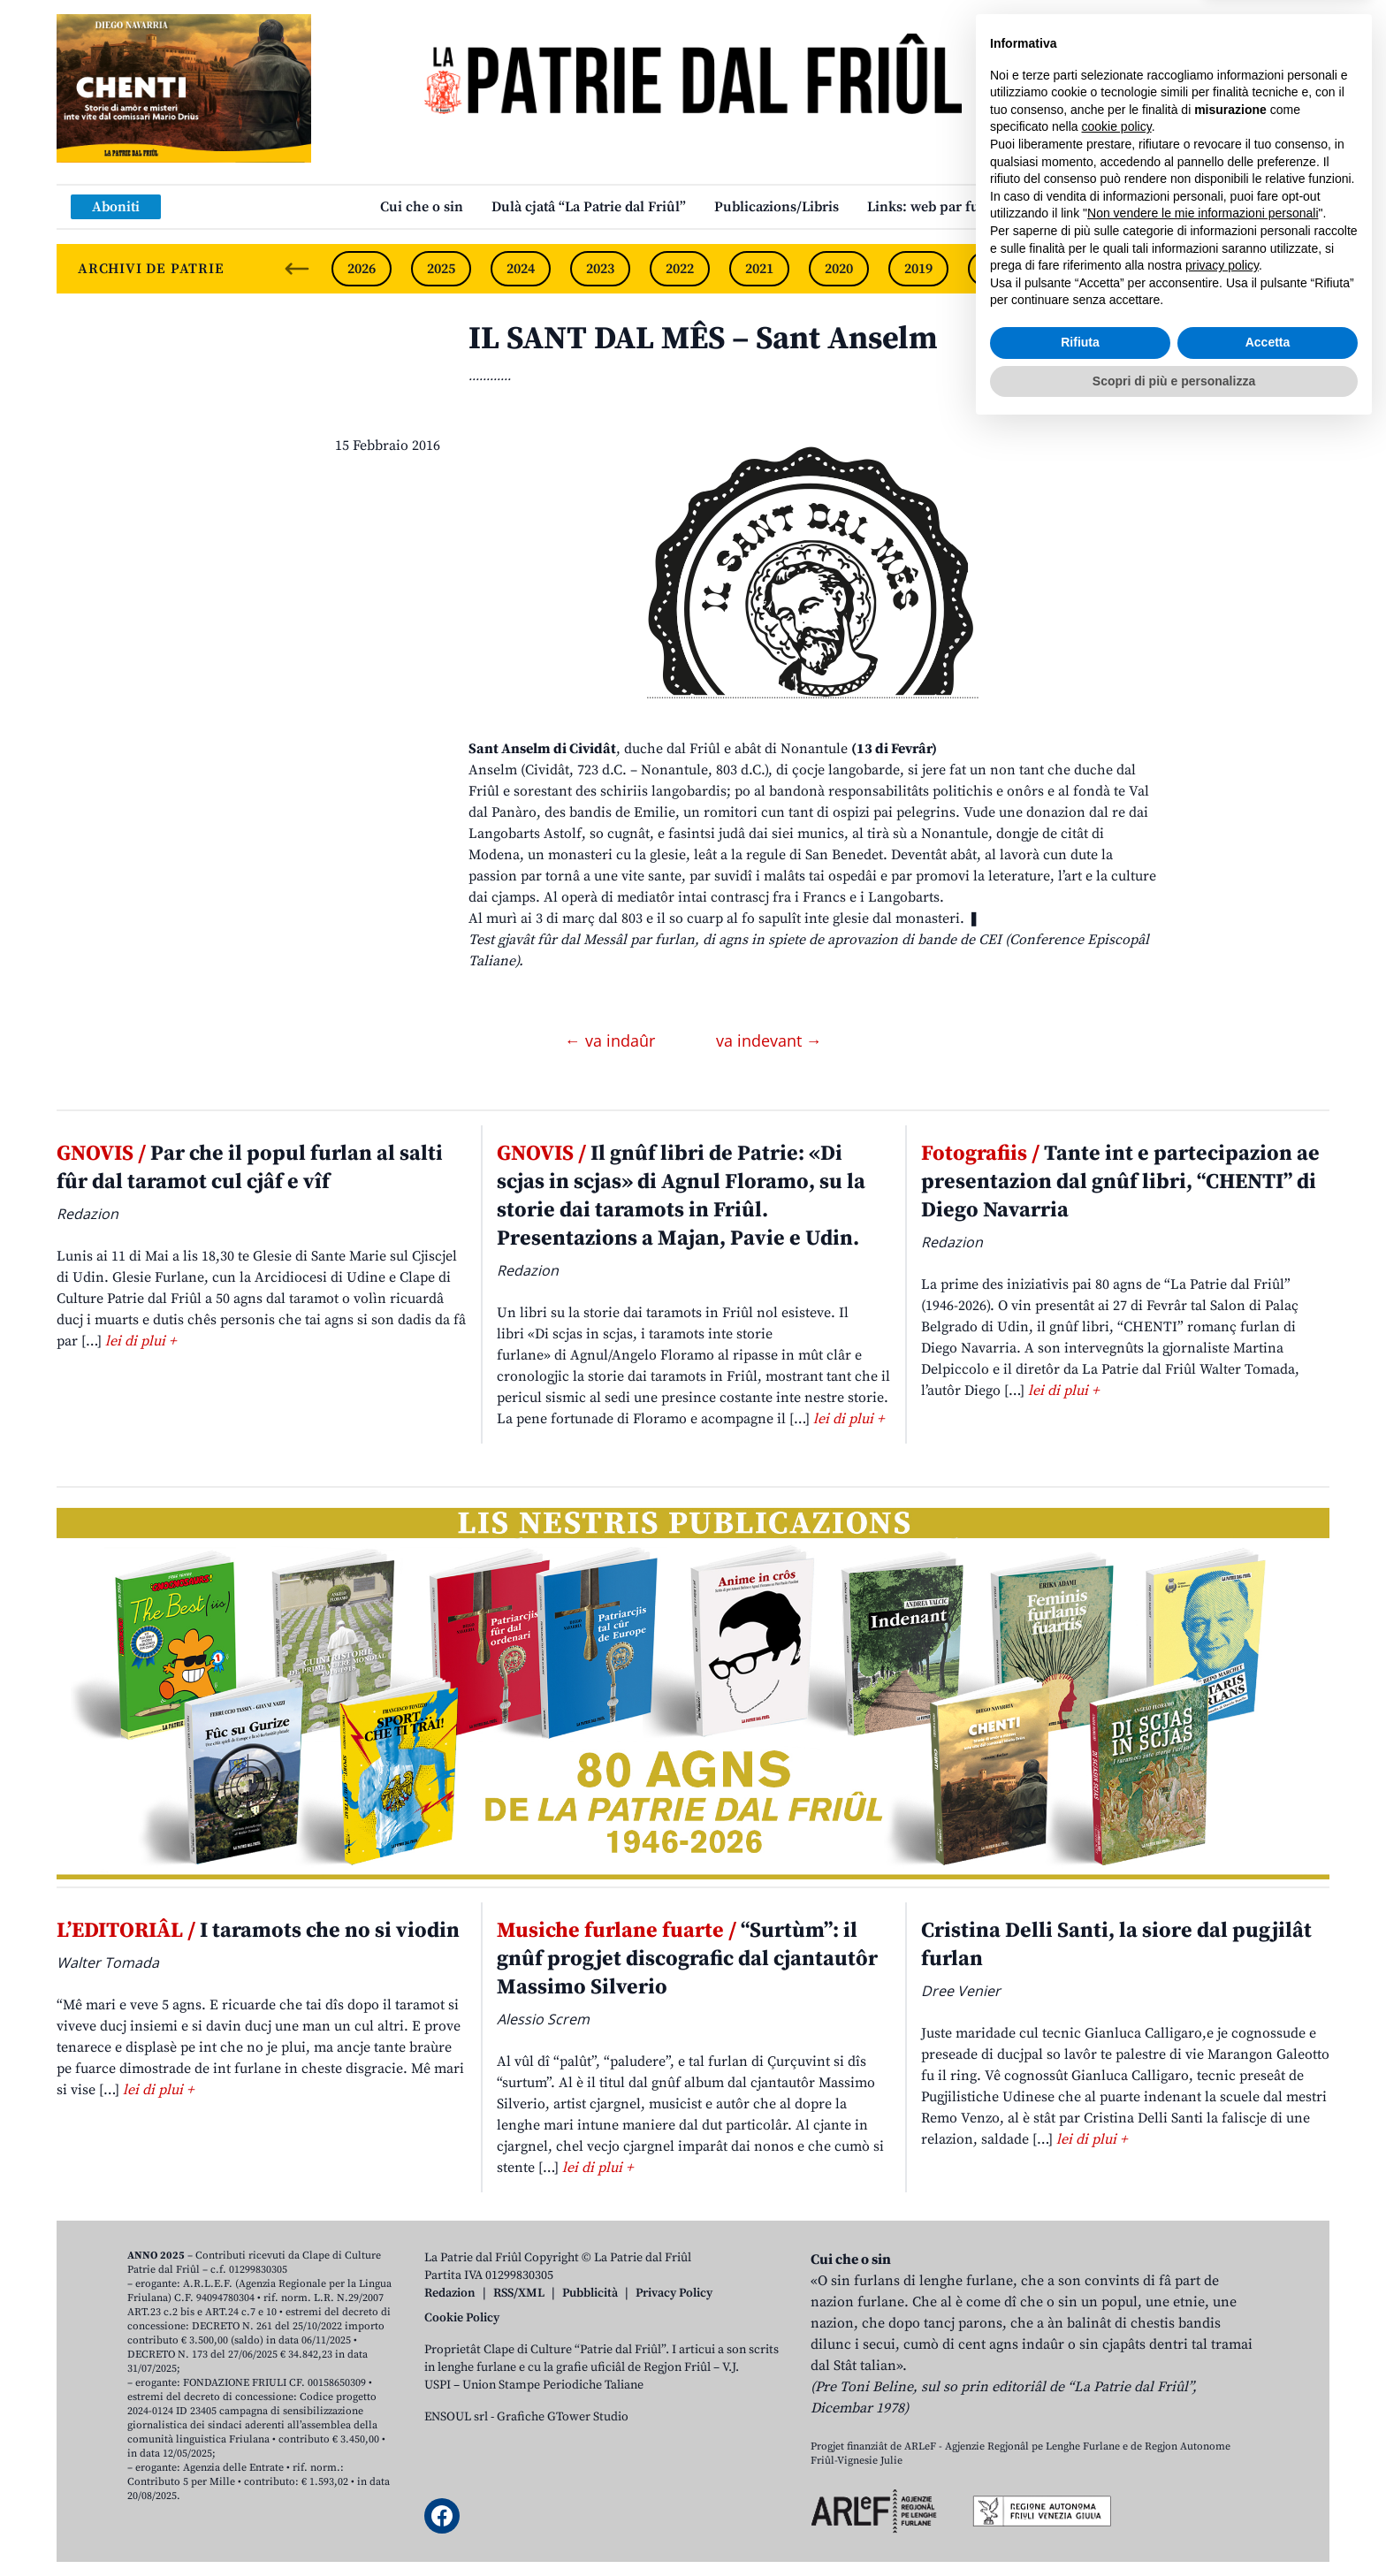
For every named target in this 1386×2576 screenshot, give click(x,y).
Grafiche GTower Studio (562, 2417)
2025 (441, 269)
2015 (1236, 269)
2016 (1157, 269)
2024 (520, 269)
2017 (1077, 269)
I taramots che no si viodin (258, 1930)
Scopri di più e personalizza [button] (1174, 2527)
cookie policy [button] (1117, 2274)
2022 (680, 269)
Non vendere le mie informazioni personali (1202, 2360)
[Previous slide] (297, 269)
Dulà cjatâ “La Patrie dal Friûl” (588, 207)
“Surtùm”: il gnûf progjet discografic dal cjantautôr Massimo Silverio (687, 1959)
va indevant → (769, 1040)
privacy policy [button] (1222, 2412)
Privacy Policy (674, 2293)
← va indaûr (612, 1040)
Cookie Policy (461, 2318)
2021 (759, 269)
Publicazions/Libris (776, 207)
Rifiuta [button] (1080, 2489)
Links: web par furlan (936, 207)
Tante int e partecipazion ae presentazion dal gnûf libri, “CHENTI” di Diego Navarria (1120, 1181)
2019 (918, 269)
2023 (600, 269)
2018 (998, 269)
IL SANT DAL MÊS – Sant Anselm (703, 339)
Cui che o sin (421, 207)
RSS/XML (518, 2293)
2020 (839, 269)
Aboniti (116, 207)
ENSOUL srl (456, 2417)
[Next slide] (1301, 269)
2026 (361, 269)
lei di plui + (140, 1341)
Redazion (450, 2293)
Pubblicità (590, 2293)
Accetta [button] (1268, 2489)
